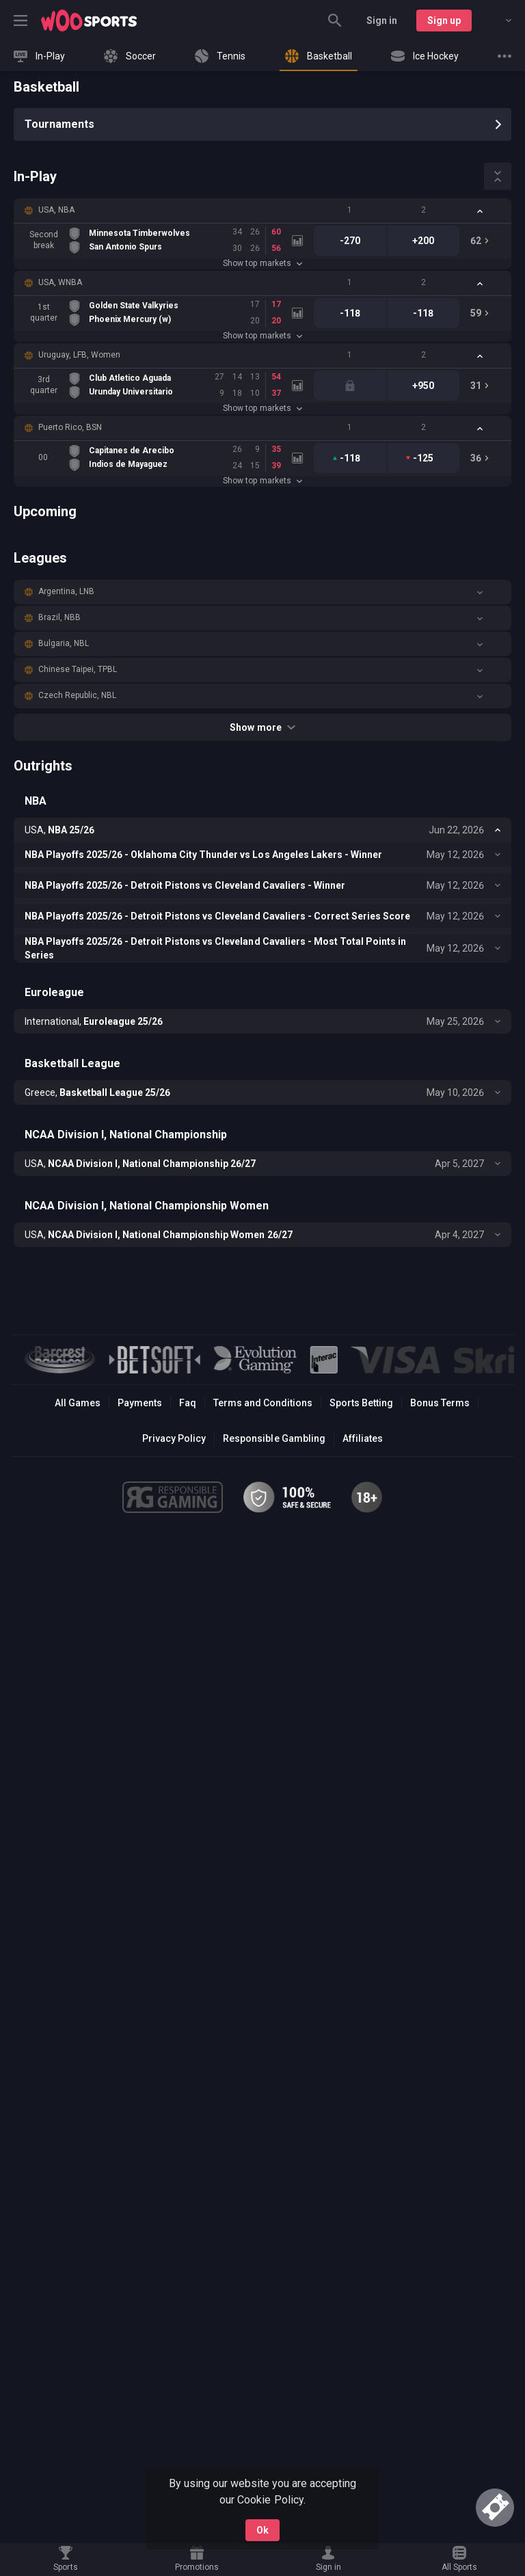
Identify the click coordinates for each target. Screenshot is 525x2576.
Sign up (444, 20)
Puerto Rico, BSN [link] (70, 427)
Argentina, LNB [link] (66, 591)
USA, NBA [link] (56, 210)
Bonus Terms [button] (440, 1402)
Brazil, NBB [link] (59, 617)
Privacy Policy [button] (174, 1438)
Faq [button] (187, 1402)
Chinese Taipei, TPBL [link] (77, 669)
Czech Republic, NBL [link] (77, 695)
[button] (262, 210)
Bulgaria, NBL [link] (63, 643)
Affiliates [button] (362, 1438)
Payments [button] (140, 1402)
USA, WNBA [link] (60, 282)
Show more (262, 727)
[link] (89, 20)
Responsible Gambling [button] (274, 1438)
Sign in (381, 20)
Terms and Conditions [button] (262, 1402)
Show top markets (262, 263)
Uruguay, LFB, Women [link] (79, 355)
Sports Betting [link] (361, 1402)
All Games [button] (77, 1402)
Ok (262, 2530)
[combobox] (498, 20)
